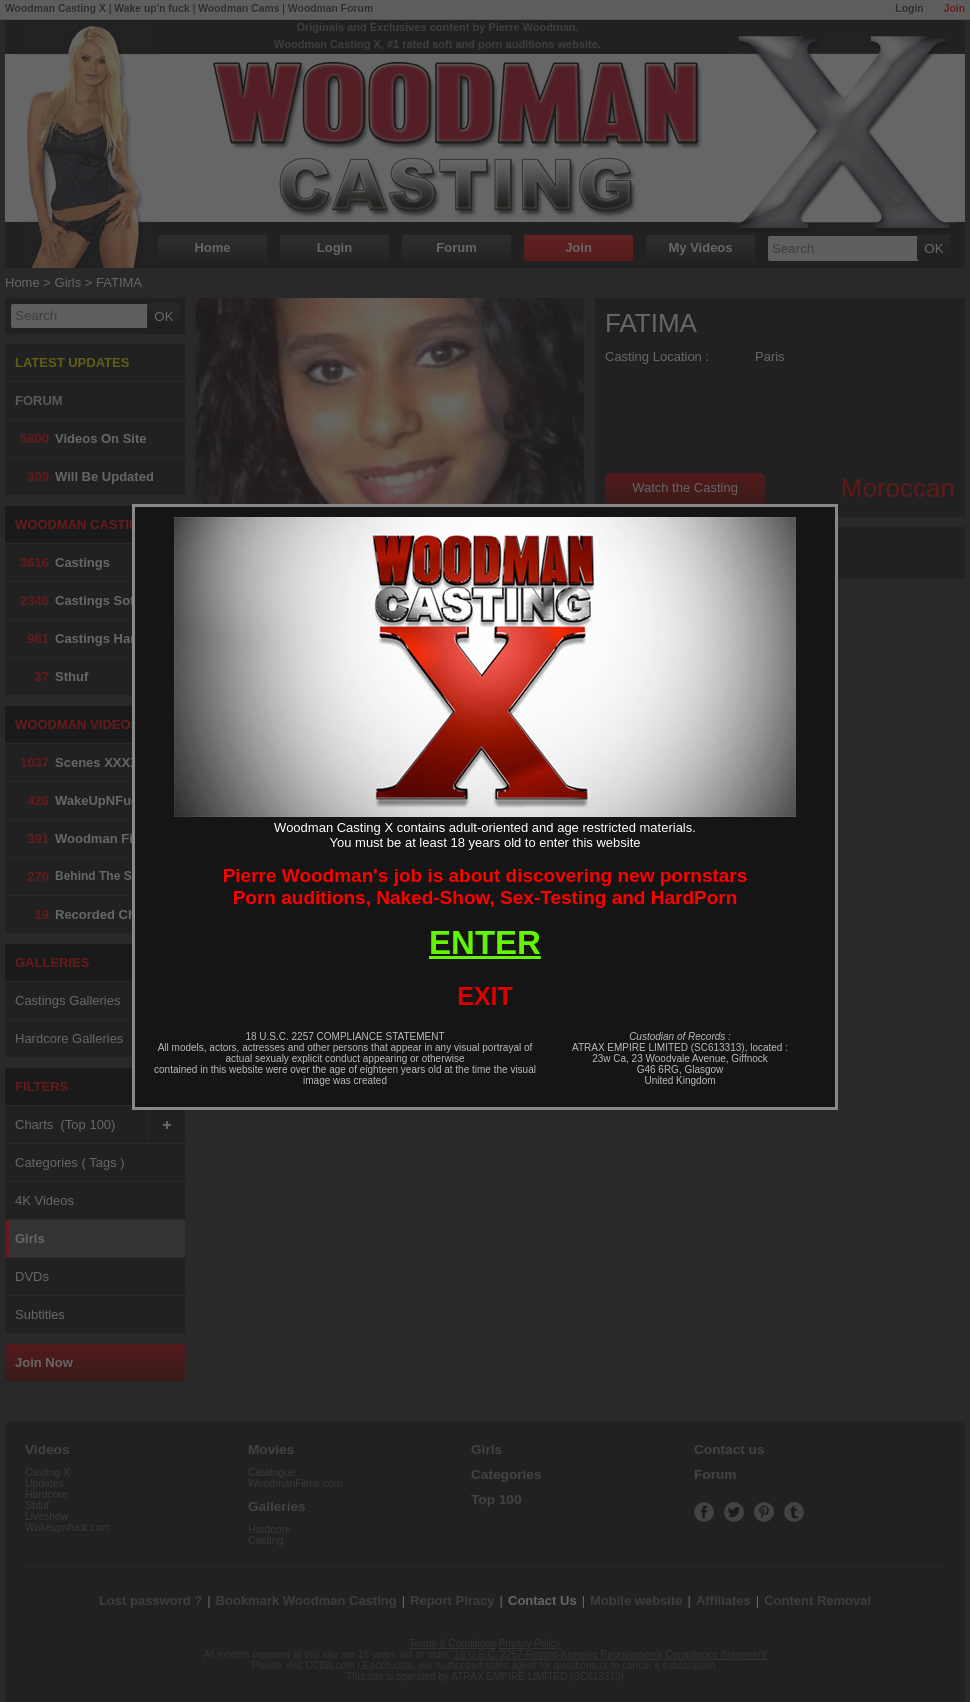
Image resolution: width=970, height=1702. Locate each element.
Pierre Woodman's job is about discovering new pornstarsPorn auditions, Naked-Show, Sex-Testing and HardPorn (485, 886)
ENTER (485, 942)
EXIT (485, 996)
